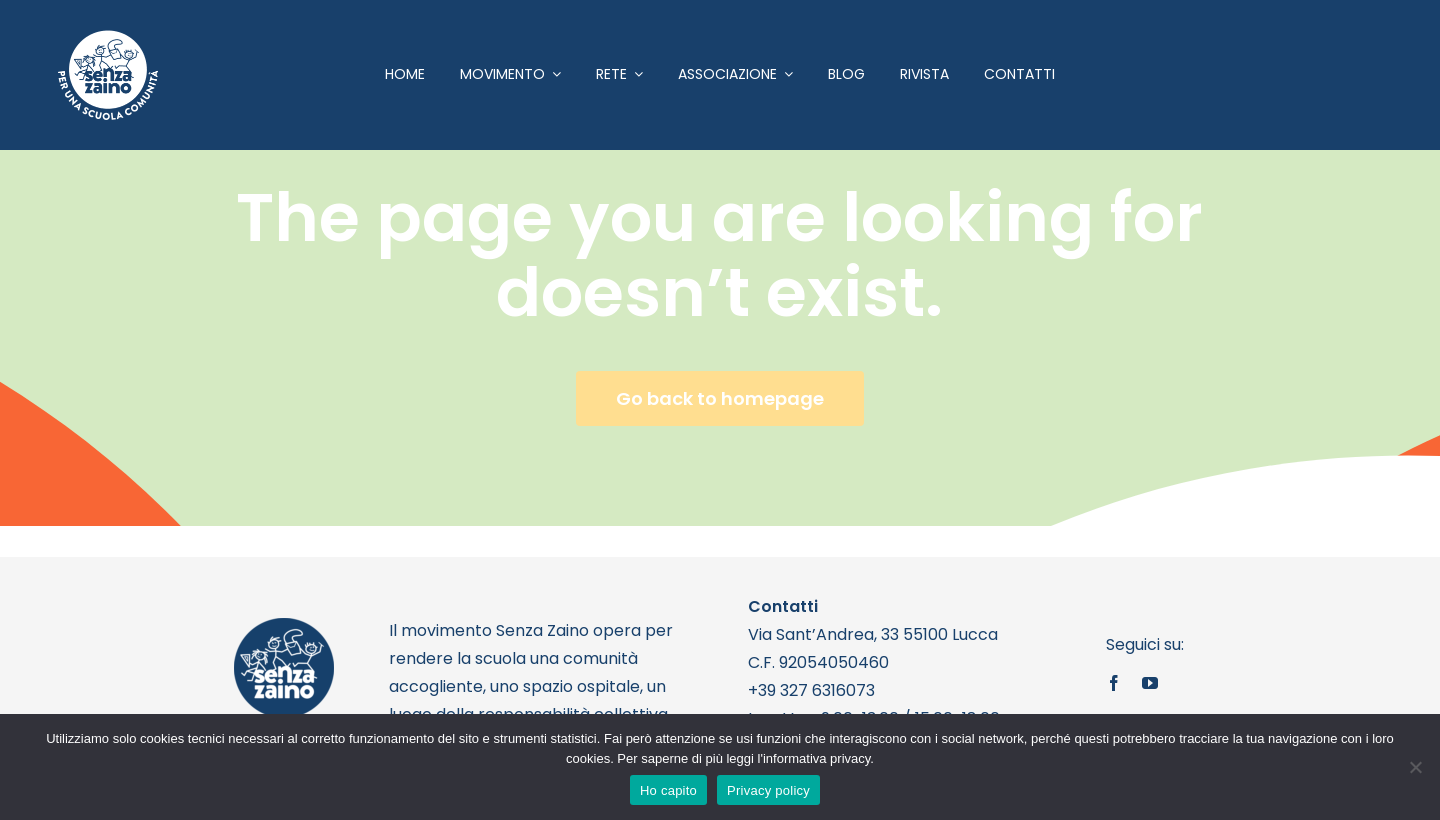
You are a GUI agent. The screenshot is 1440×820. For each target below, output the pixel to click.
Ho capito (668, 790)
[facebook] (1114, 683)
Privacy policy (768, 790)
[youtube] (1150, 683)
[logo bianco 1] (108, 38)
